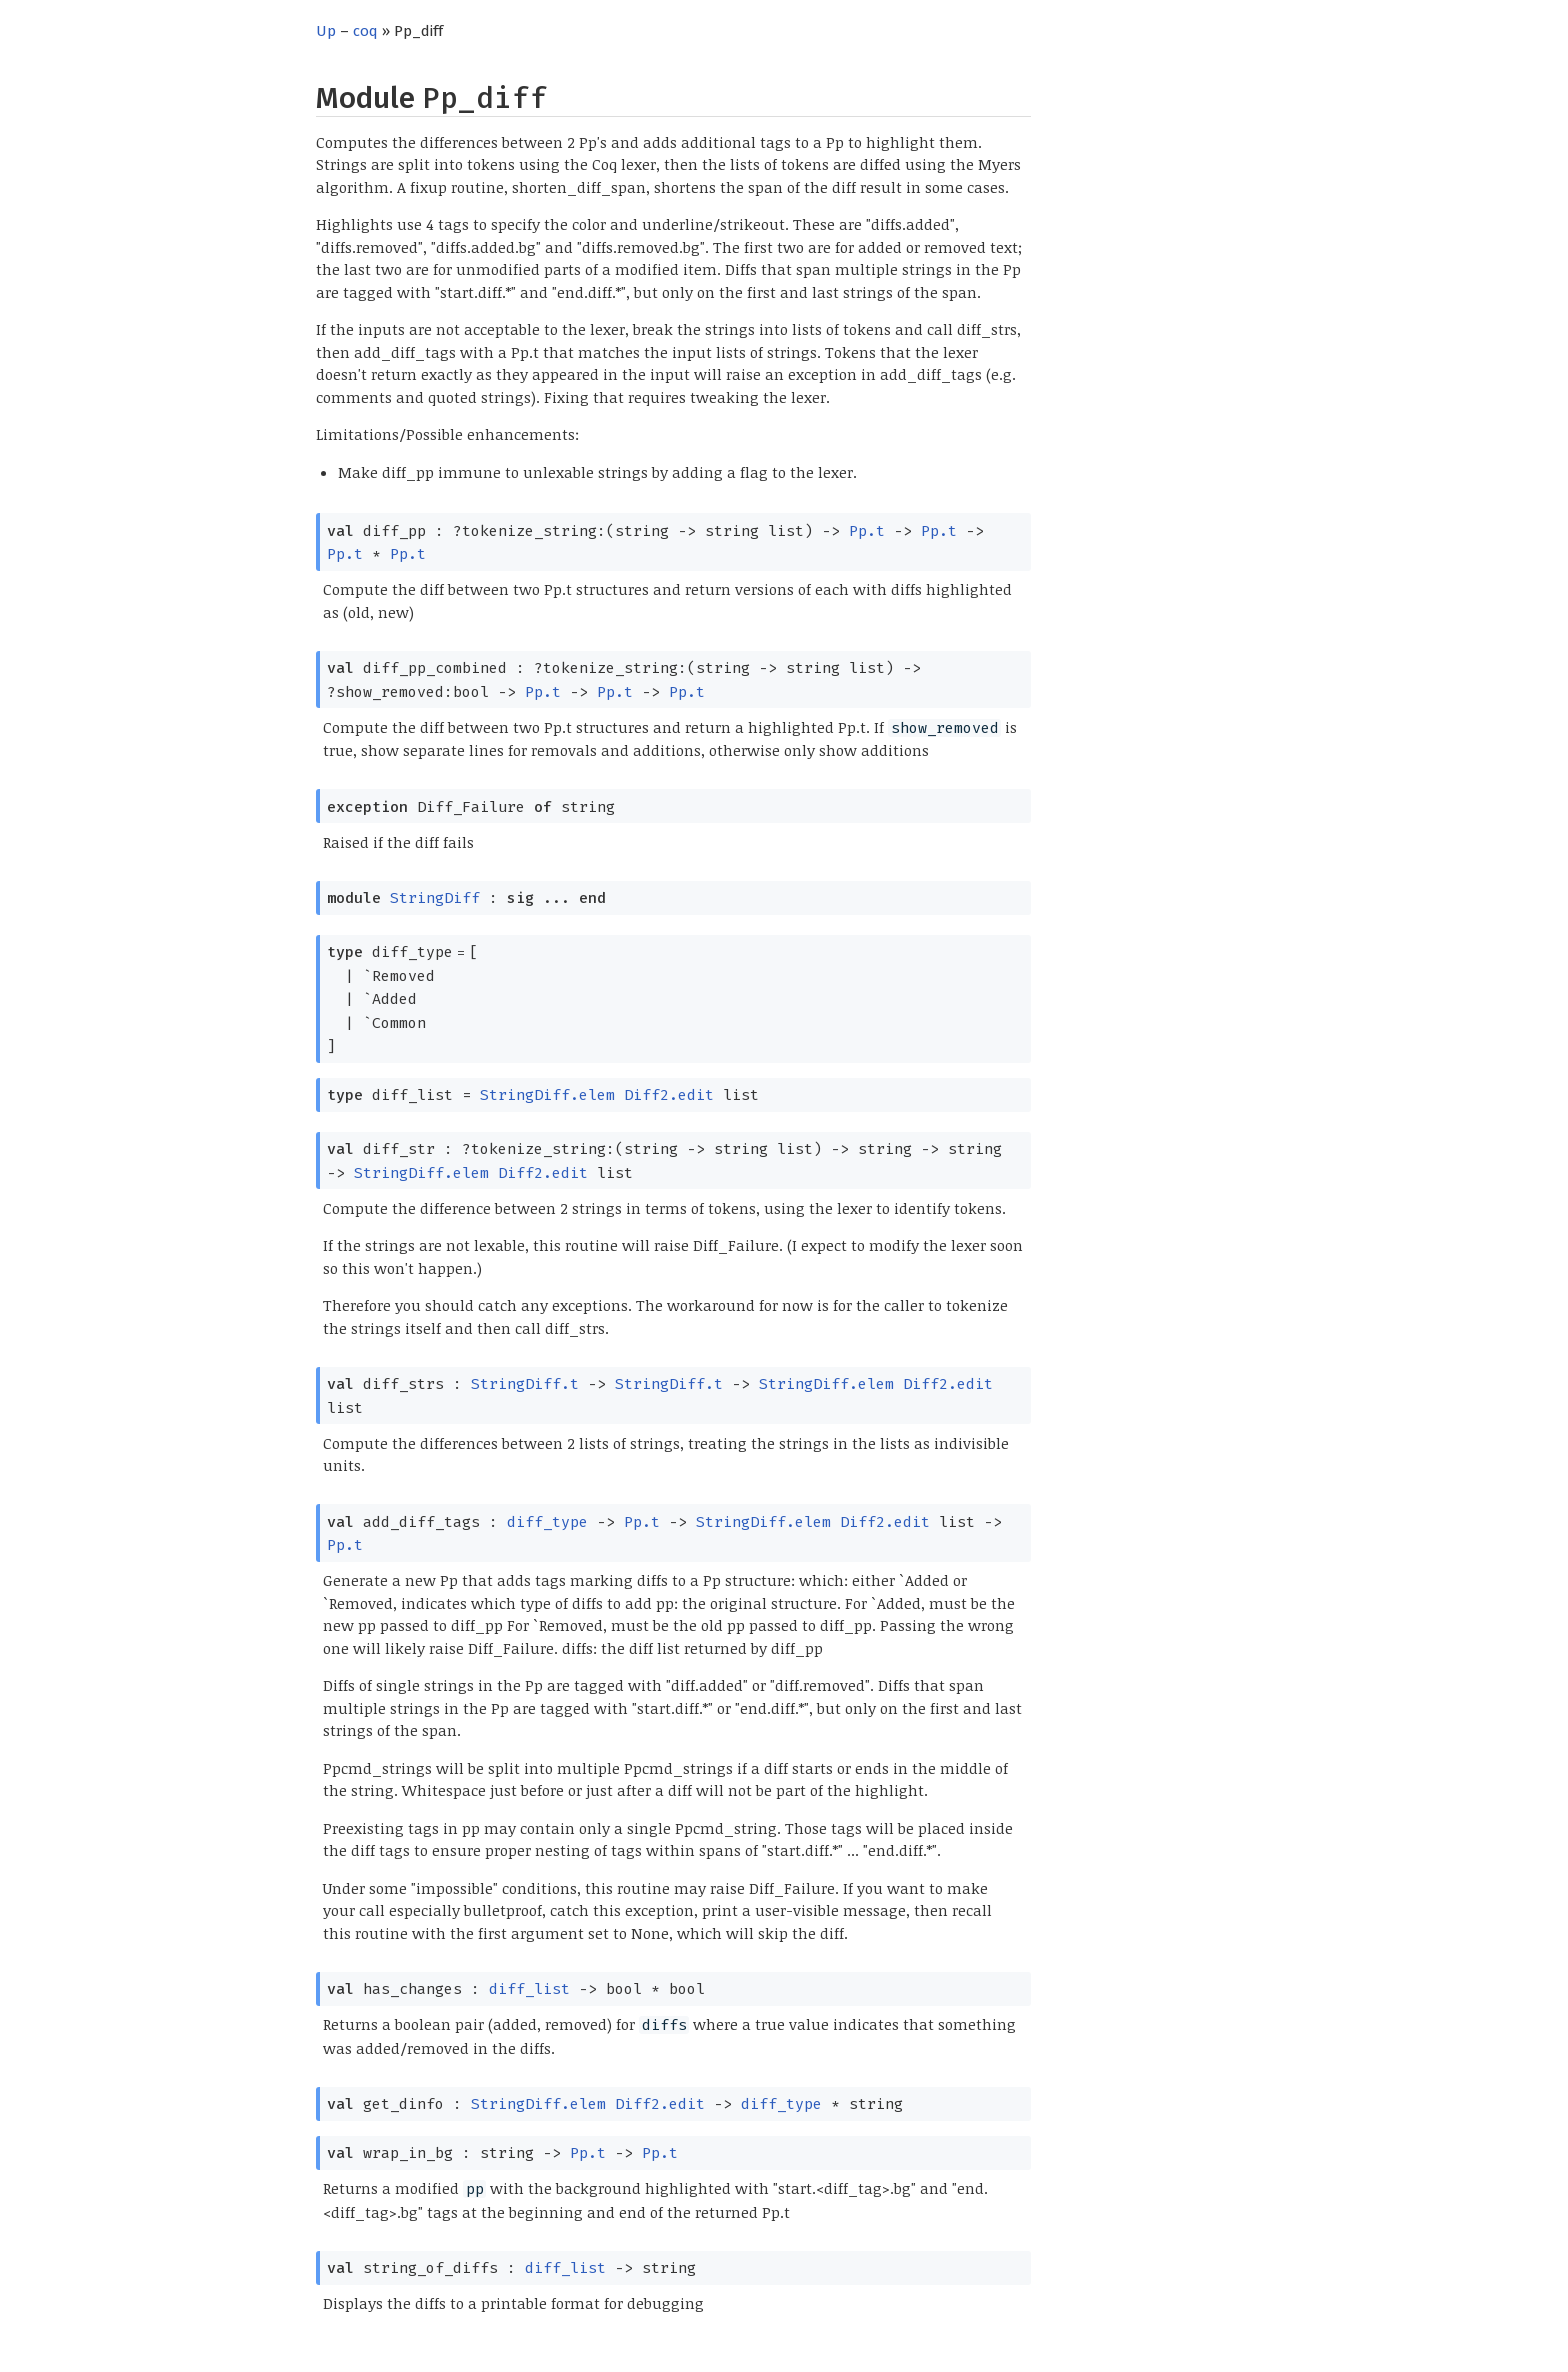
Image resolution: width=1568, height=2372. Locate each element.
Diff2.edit (669, 1095)
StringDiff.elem (547, 1095)
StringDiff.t (525, 1384)
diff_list (529, 1989)
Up (326, 31)
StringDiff (435, 898)
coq (365, 31)
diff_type (547, 1522)
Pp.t (867, 531)
